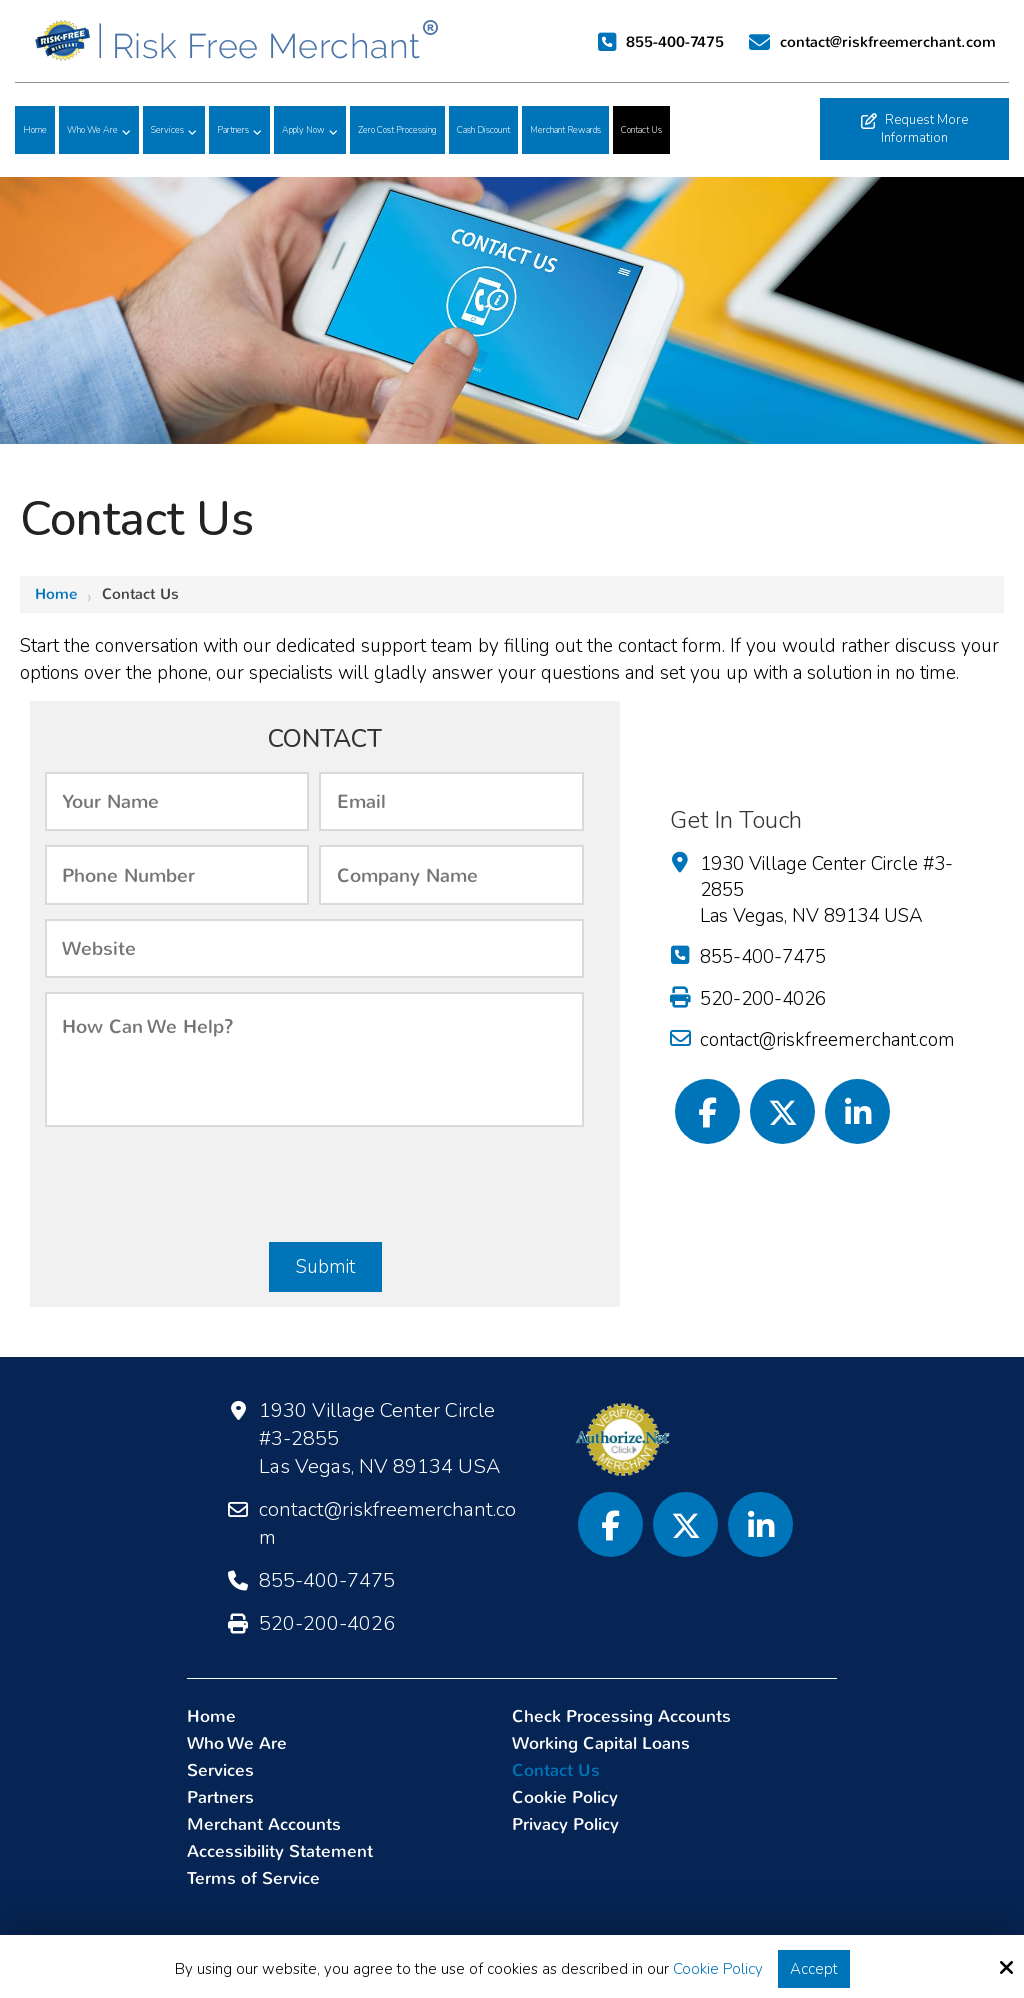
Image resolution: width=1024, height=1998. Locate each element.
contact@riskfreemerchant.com (889, 42)
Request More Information (914, 129)
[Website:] (314, 948)
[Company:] (451, 874)
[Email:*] (451, 801)
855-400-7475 (675, 42)
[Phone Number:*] (177, 874)
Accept (814, 1969)
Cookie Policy (718, 1969)
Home (56, 594)
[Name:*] (177, 801)
